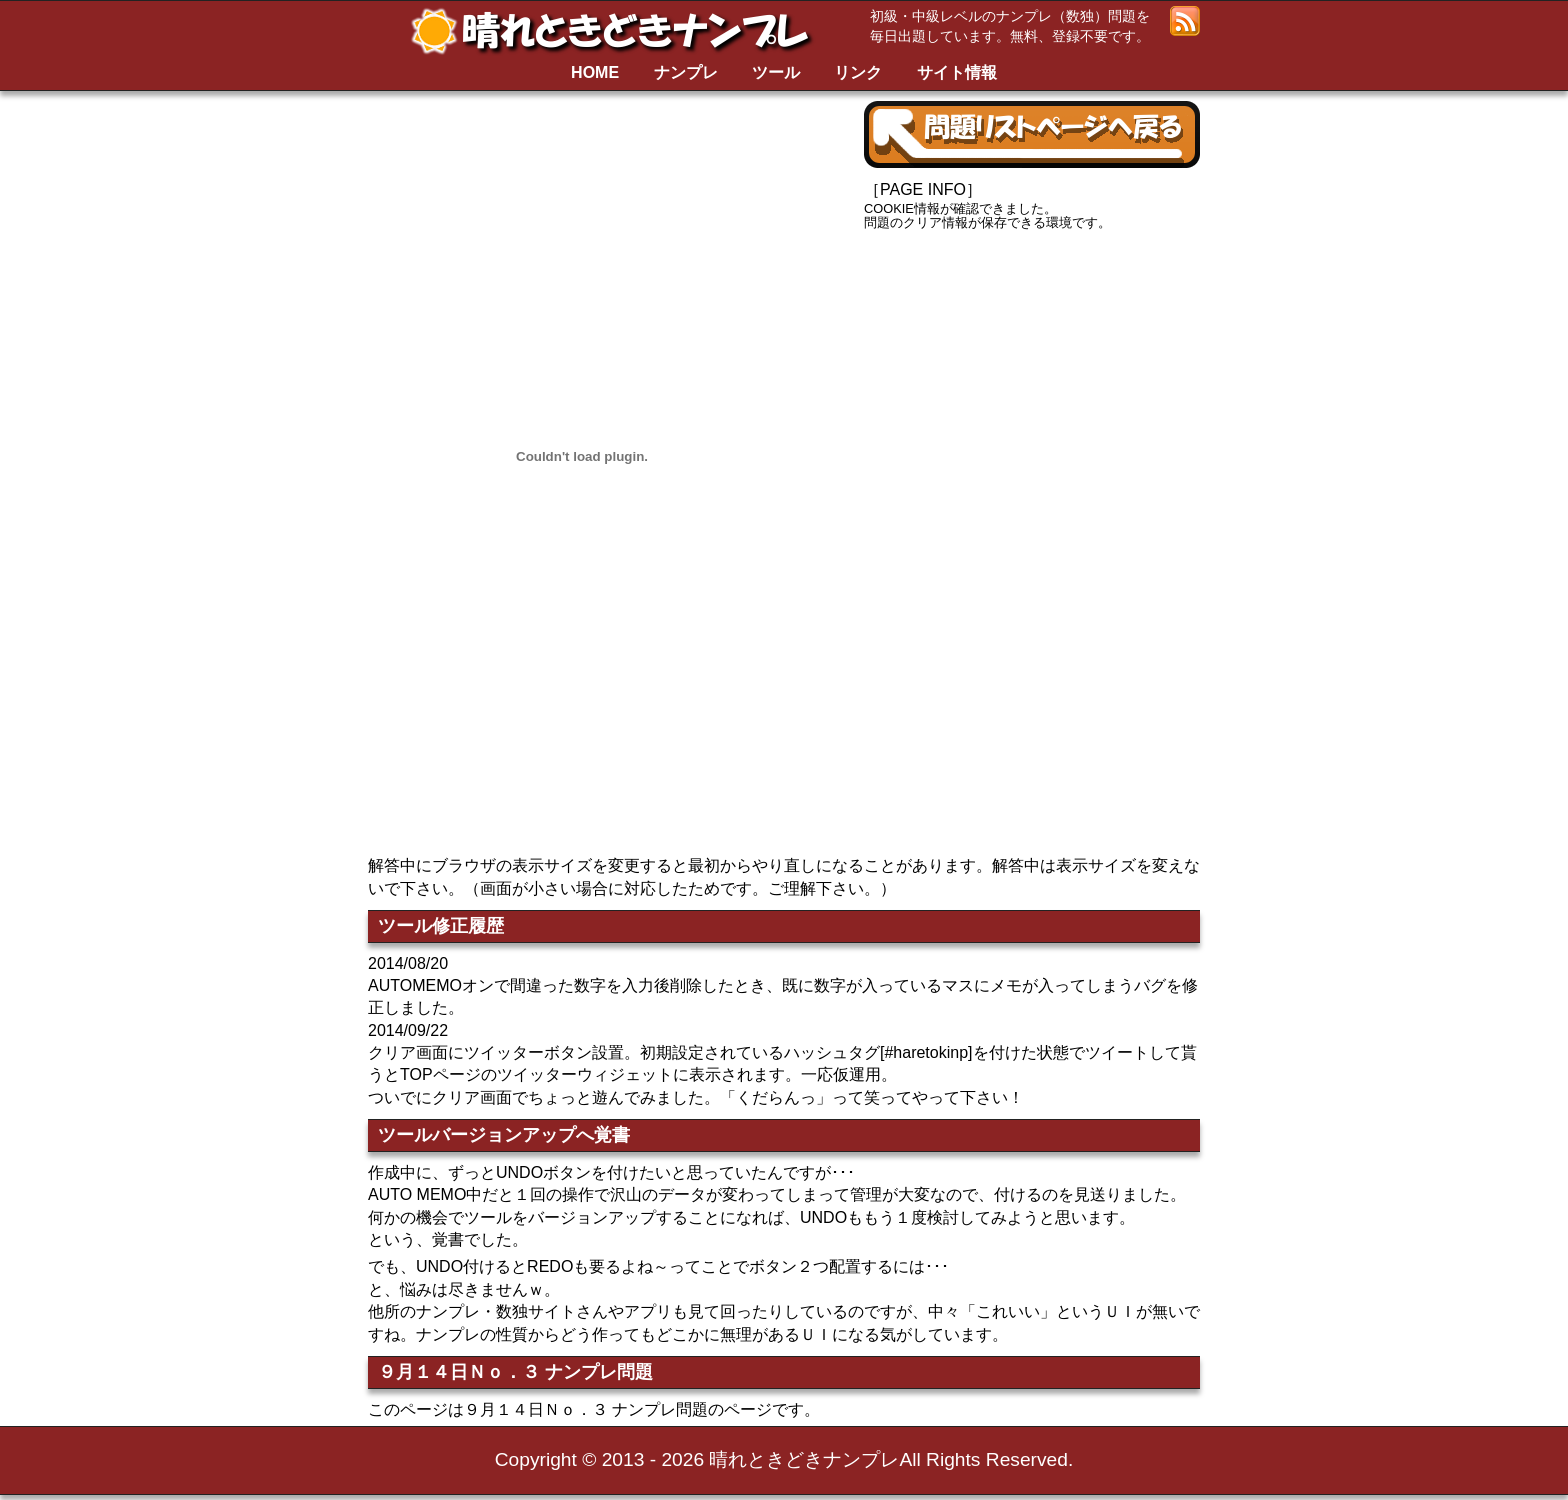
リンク (858, 72)
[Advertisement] (1032, 395)
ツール (776, 72)
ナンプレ (686, 72)
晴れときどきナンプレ (618, 31)
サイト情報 (957, 72)
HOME (595, 72)
